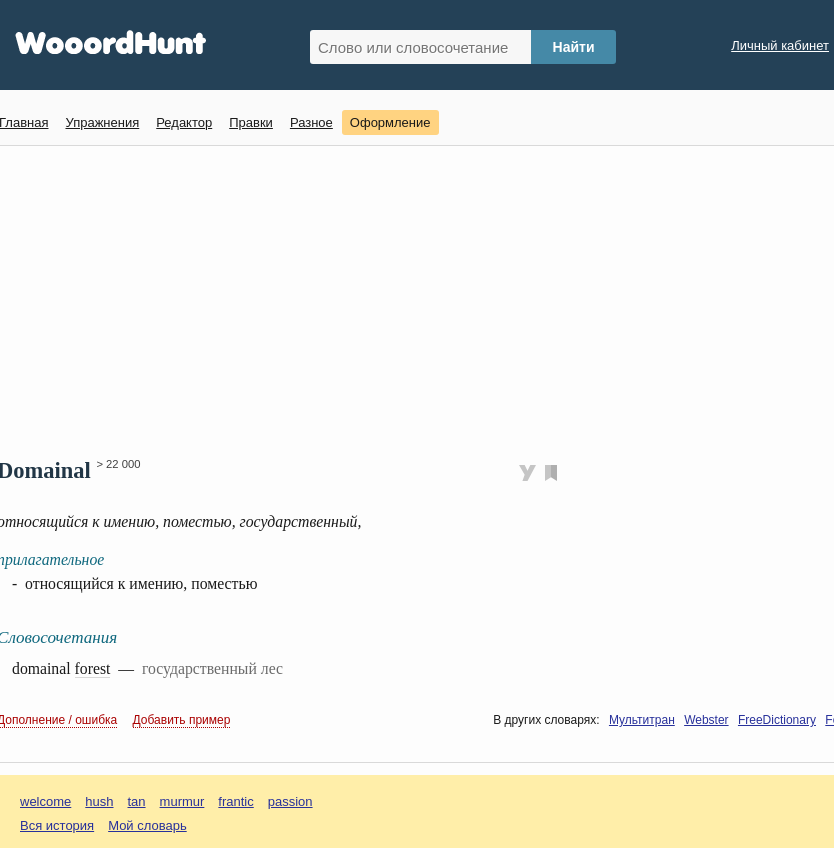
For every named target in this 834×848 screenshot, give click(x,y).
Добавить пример (182, 720)
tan (137, 801)
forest (93, 668)
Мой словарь (147, 825)
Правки (251, 122)
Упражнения (102, 122)
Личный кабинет (780, 45)
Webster (706, 720)
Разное (311, 122)
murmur (182, 801)
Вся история (57, 825)
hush (99, 801)
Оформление (390, 122)
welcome (45, 801)
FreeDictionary (777, 720)
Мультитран (642, 720)
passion (290, 801)
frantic (235, 801)
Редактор (184, 122)
